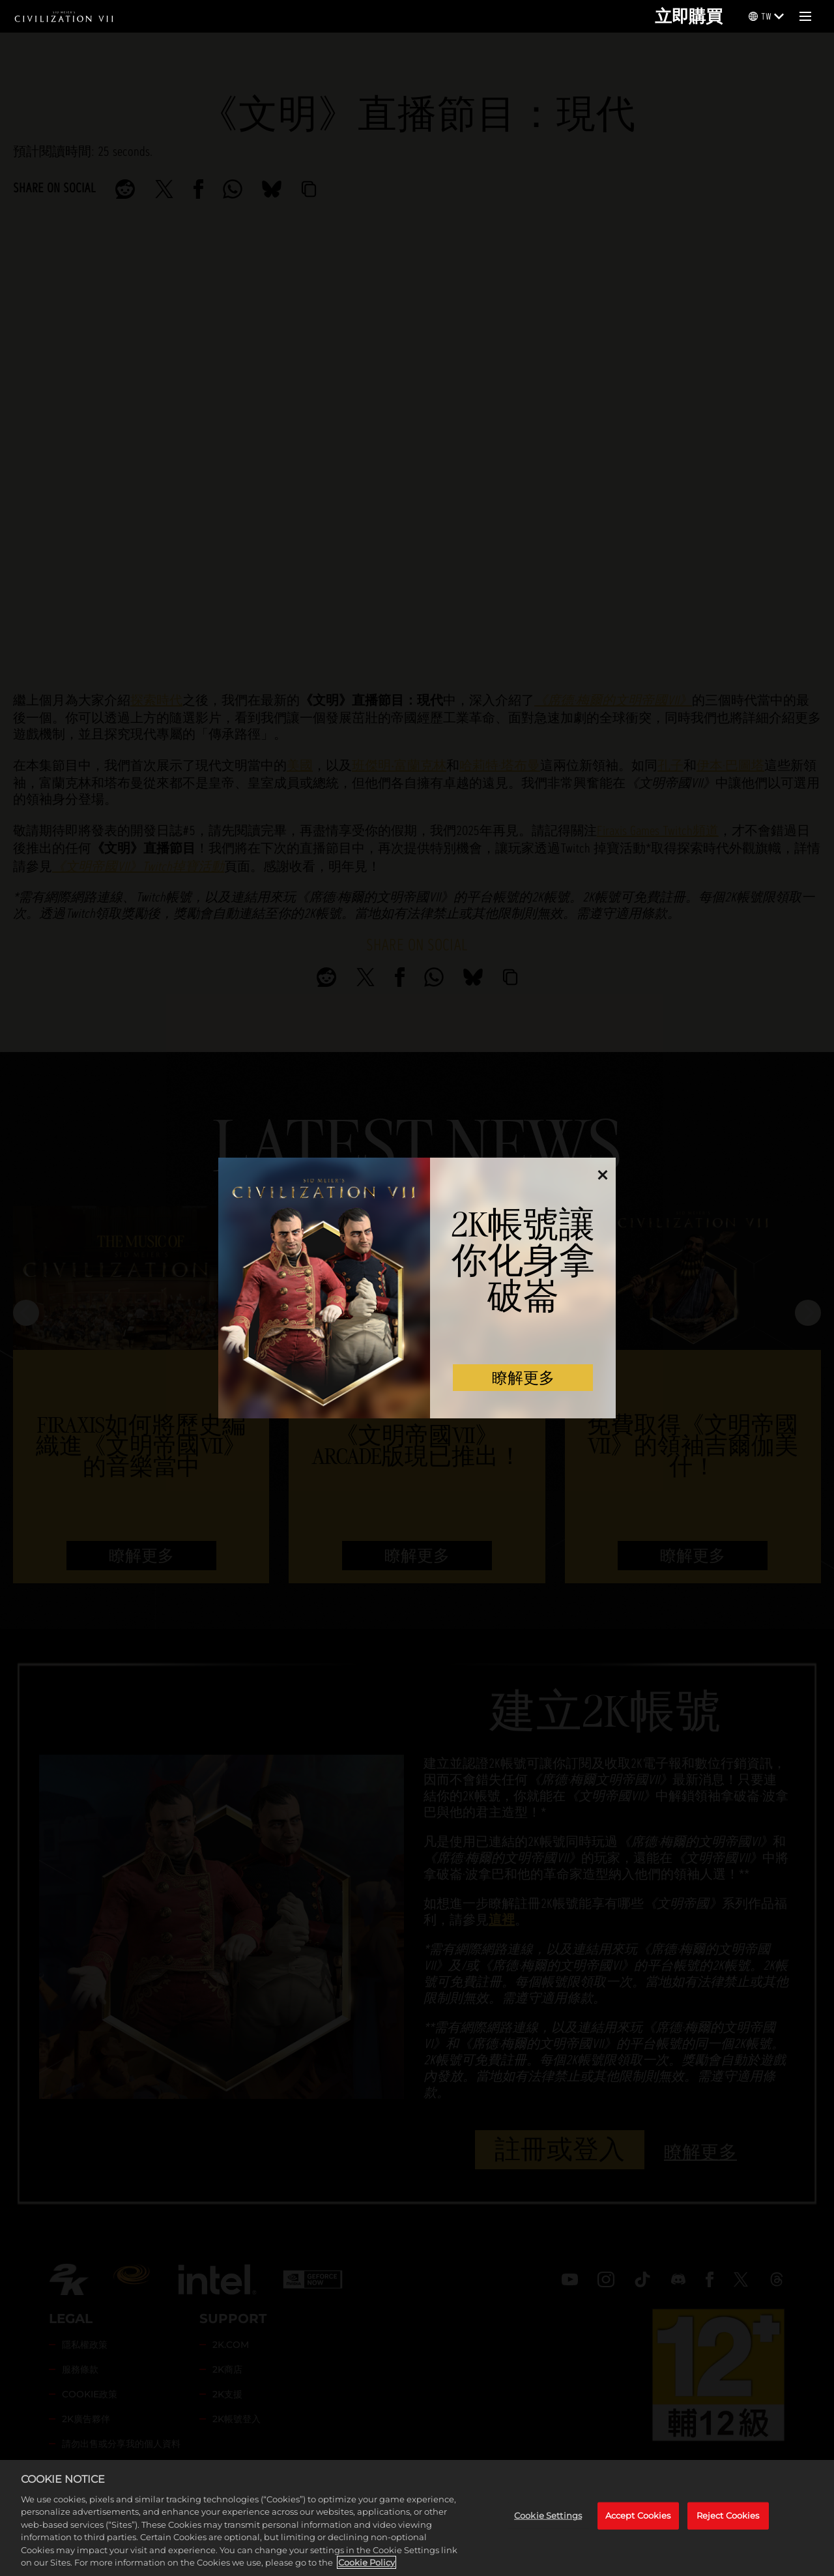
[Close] (602, 1180)
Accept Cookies (638, 2515)
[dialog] (417, 1288)
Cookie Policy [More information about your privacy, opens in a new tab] (366, 2562)
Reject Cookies (728, 2515)
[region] (417, 2518)
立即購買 (689, 16)
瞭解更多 (523, 1378)
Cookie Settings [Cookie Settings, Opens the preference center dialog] (548, 2515)
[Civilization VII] (64, 16)
